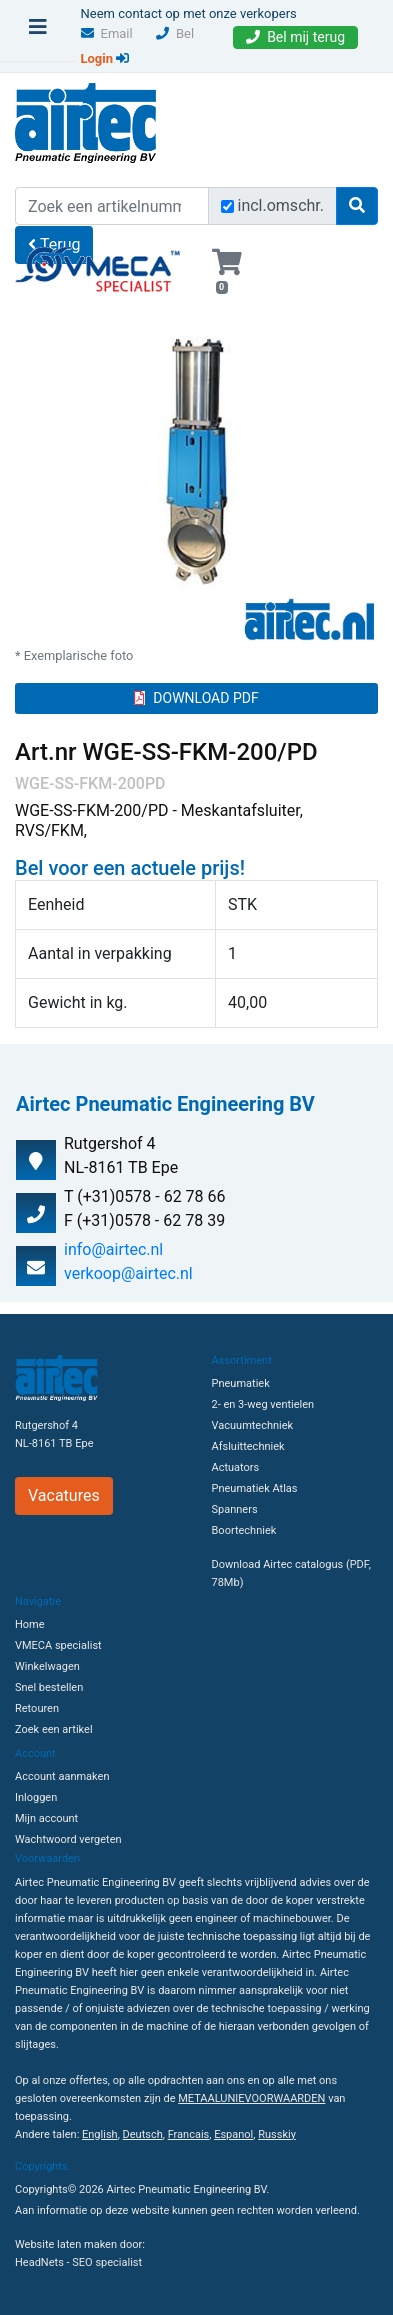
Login (105, 58)
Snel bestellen (49, 1687)
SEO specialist (107, 2262)
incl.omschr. (281, 205)
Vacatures (64, 1495)
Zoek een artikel (54, 1729)
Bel (175, 33)
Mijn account (46, 1818)
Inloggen (36, 1797)
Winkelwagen (47, 1666)
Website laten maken (66, 2244)
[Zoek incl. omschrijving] (227, 206)
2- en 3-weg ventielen (263, 1404)
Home (30, 1624)
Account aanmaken (62, 1776)
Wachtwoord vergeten (68, 1839)
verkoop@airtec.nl (128, 1273)
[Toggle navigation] (38, 32)
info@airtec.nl (113, 1249)
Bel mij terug (295, 37)
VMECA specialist (58, 1645)
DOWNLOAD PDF (196, 698)
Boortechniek (244, 1530)
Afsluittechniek (248, 1446)
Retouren (37, 1708)
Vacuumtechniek (253, 1425)
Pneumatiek (241, 1383)
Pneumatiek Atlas (255, 1488)
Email (107, 33)
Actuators (236, 1467)
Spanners (235, 1509)
